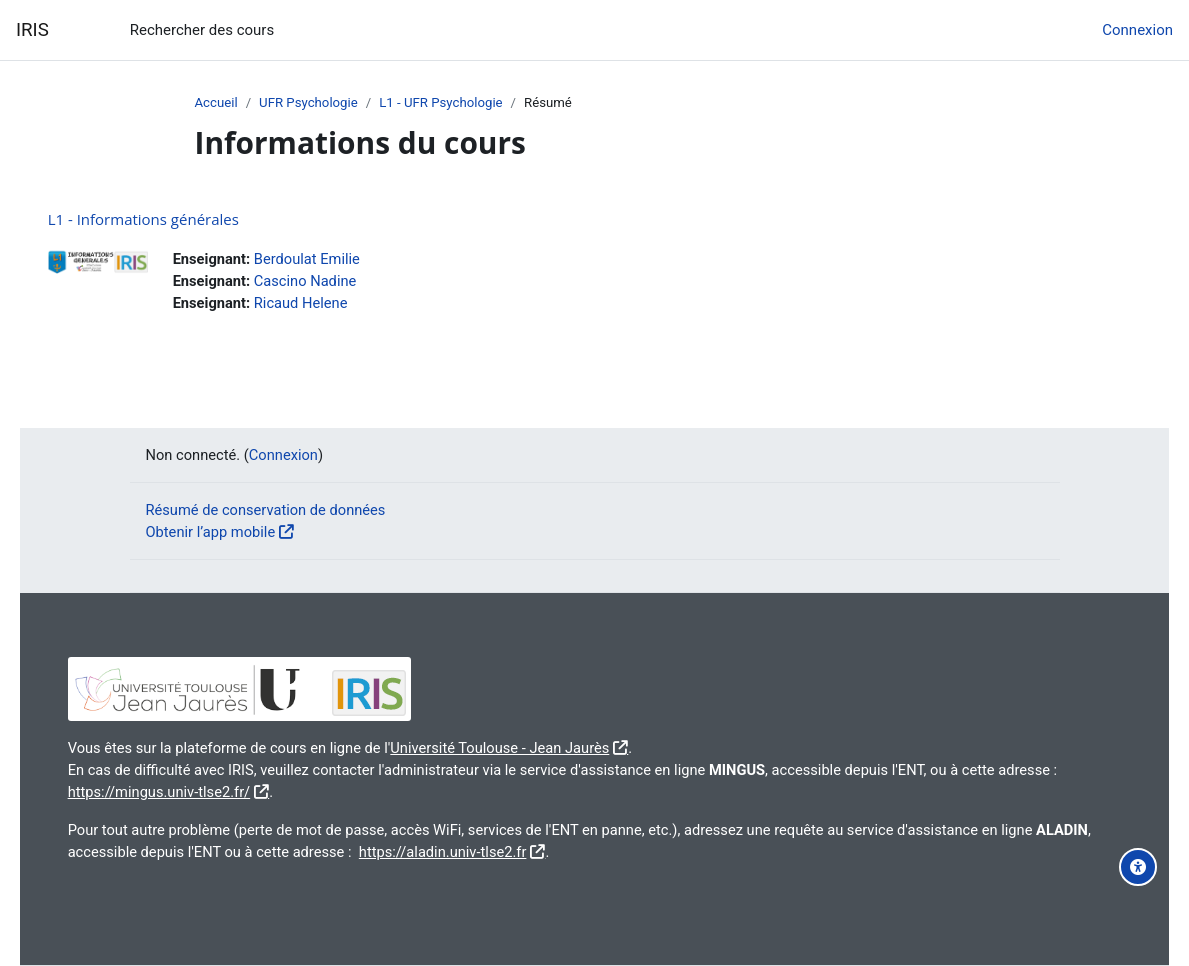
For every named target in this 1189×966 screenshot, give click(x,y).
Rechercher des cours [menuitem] (202, 30)
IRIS (32, 30)
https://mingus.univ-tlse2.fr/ (253, 790)
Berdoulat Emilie (338, 259)
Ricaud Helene (332, 304)
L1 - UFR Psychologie (445, 103)
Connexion (1137, 30)
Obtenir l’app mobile (212, 529)
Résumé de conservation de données (268, 506)
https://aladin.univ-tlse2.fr (538, 851)
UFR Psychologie (310, 103)
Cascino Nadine (336, 282)
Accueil (217, 103)
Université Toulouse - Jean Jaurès (538, 745)
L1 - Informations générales (171, 219)
